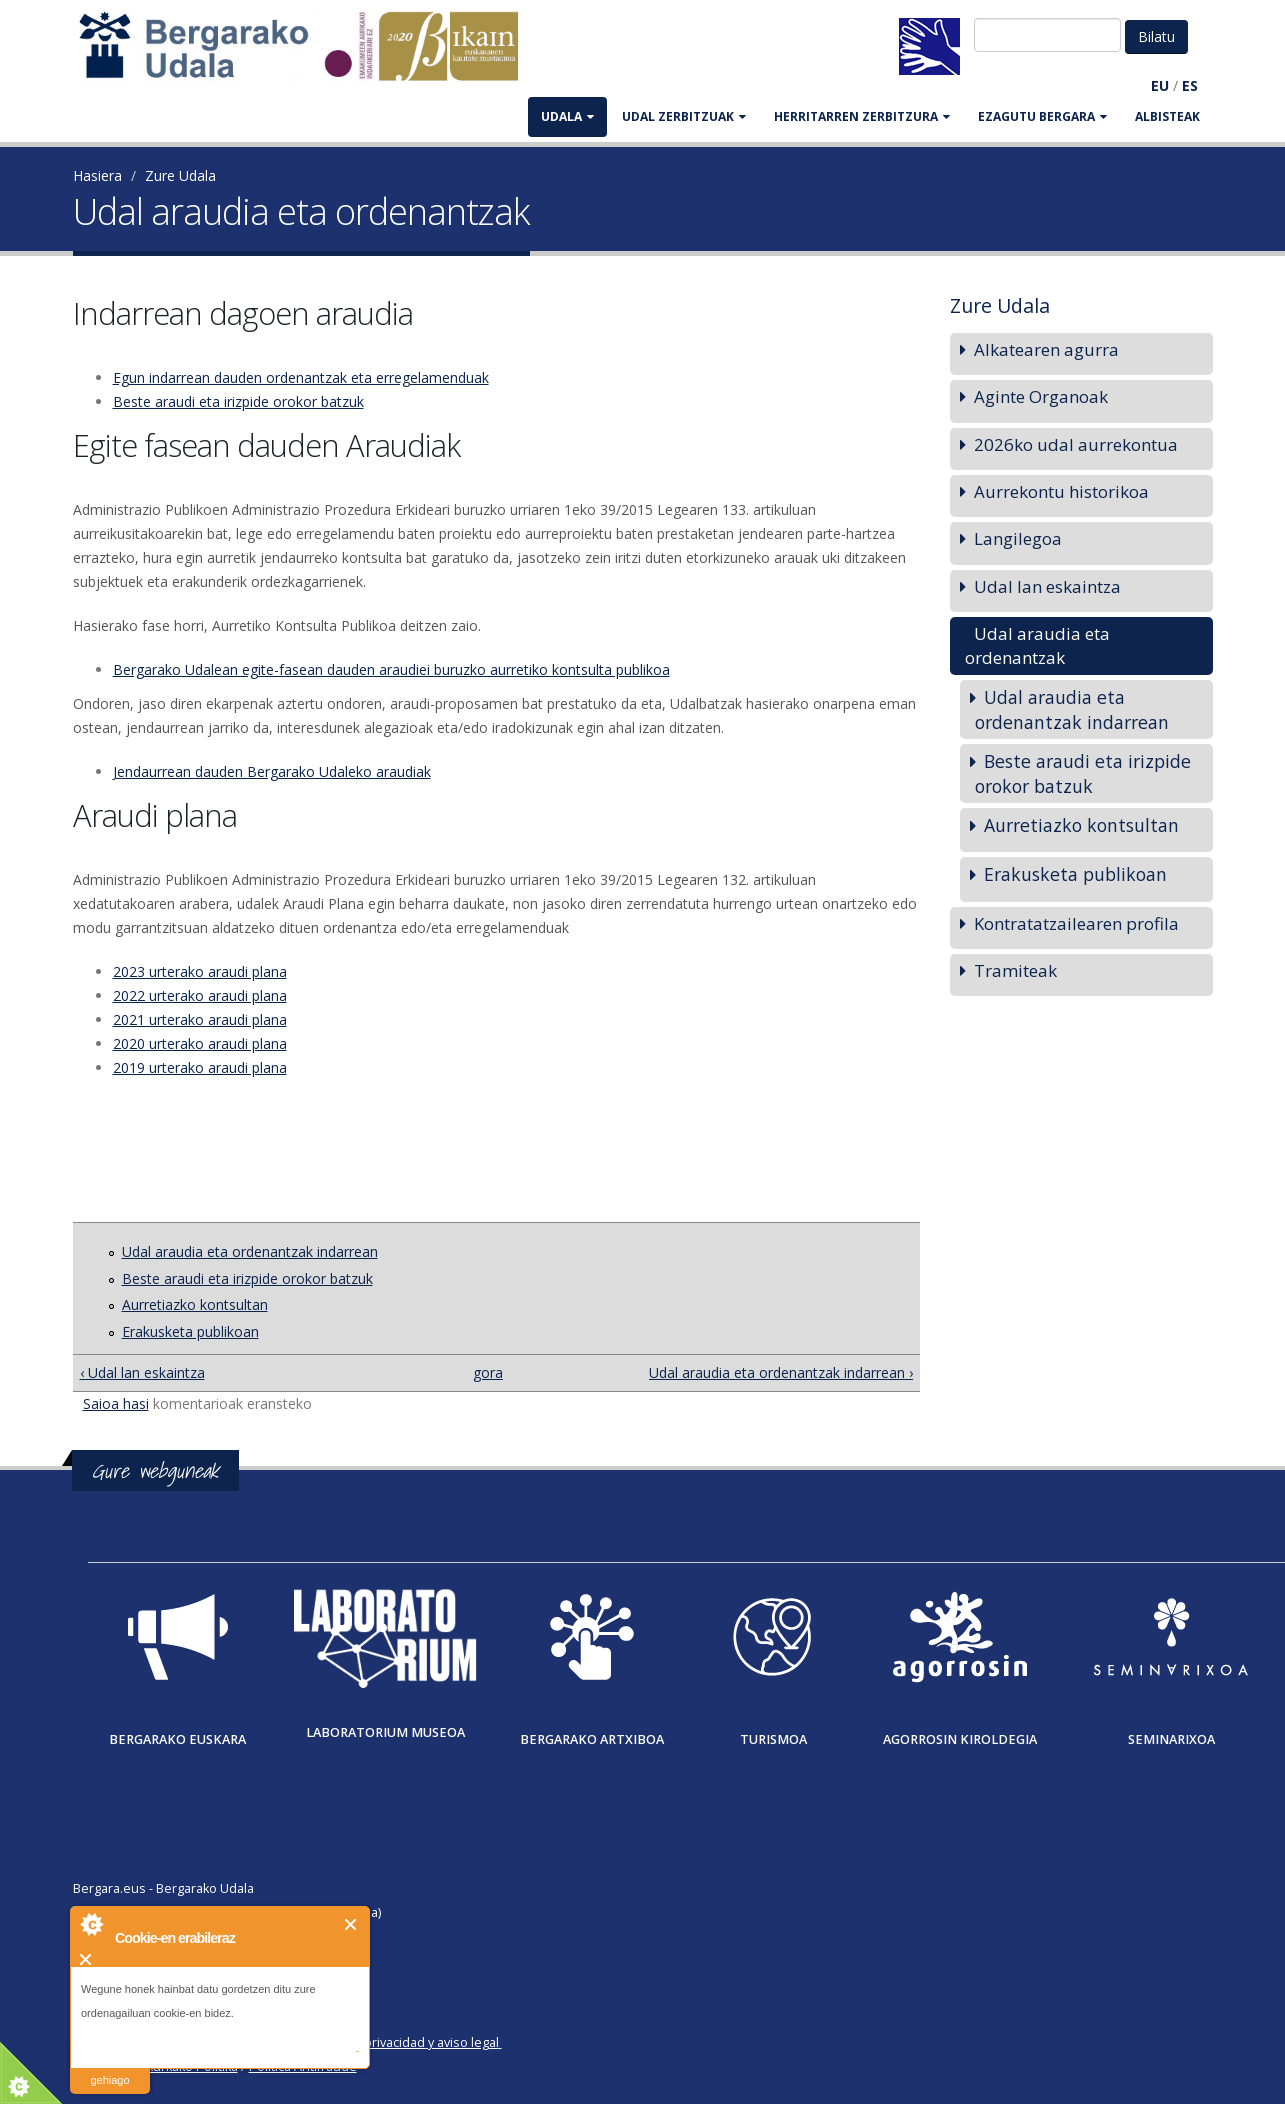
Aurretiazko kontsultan (195, 1304)
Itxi (351, 1924)
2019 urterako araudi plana (200, 1067)
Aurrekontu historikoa (1061, 491)
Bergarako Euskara (177, 1739)
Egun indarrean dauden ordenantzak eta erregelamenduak (301, 377)
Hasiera (97, 175)
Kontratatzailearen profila (1076, 923)
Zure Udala (180, 175)
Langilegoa (1018, 538)
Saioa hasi (116, 1403)
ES (1190, 85)
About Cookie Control (91, 1924)
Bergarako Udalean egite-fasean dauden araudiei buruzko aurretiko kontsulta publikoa (391, 669)
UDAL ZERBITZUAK (684, 116)
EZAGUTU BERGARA (1042, 116)
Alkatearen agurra (1046, 349)
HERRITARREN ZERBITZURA (862, 116)
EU (1160, 85)
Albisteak (1167, 116)
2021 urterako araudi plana (200, 1019)
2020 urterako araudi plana (200, 1043)
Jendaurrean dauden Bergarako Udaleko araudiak (272, 771)
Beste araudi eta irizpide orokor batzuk (238, 401)
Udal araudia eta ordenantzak (1037, 645)
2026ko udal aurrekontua (1076, 444)
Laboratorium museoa (385, 1732)
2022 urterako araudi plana (200, 995)
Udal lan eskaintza (1047, 586)
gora (488, 1372)
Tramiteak (1015, 970)
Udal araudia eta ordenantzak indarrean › (781, 1372)
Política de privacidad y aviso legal (399, 2042)
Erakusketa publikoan (190, 1331)
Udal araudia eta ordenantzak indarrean (250, 1251)
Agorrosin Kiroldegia (960, 1739)
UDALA (567, 116)
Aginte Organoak (1041, 396)
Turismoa (773, 1739)
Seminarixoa (1171, 1739)
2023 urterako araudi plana (200, 971)
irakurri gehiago (109, 2067)
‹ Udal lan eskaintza (142, 1372)
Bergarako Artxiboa (592, 1739)
